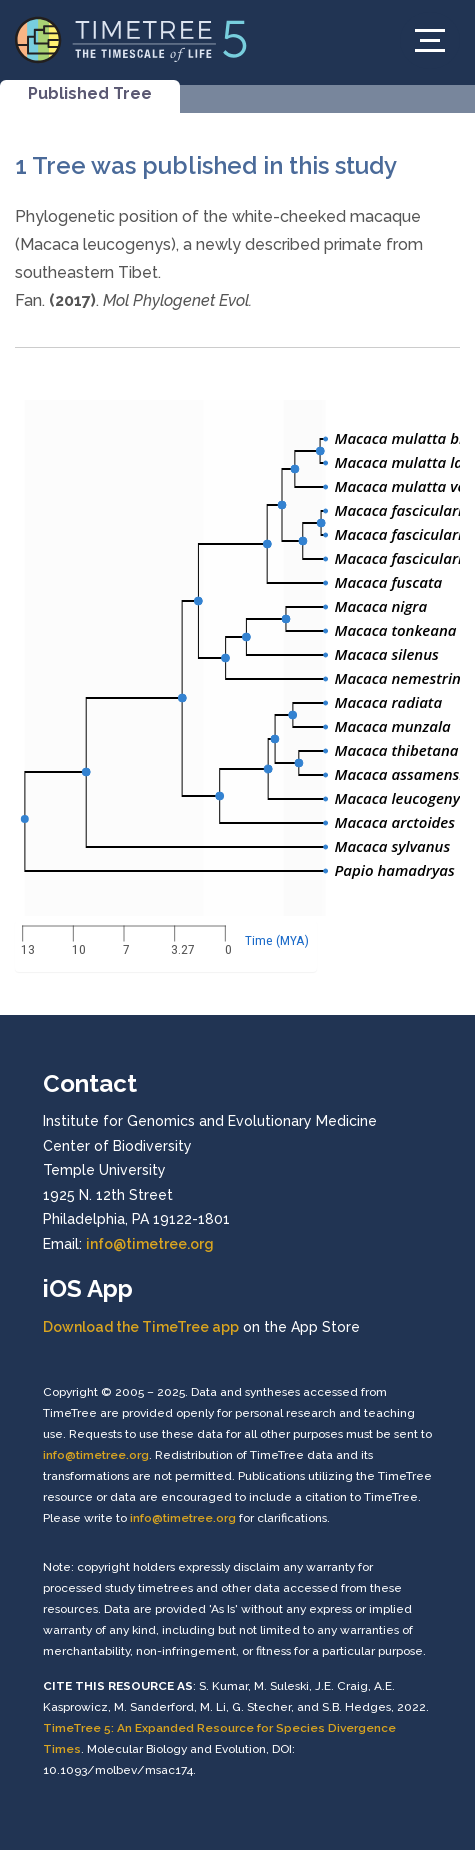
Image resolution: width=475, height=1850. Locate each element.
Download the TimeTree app (141, 1327)
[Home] (131, 38)
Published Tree (90, 93)
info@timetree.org (150, 1244)
